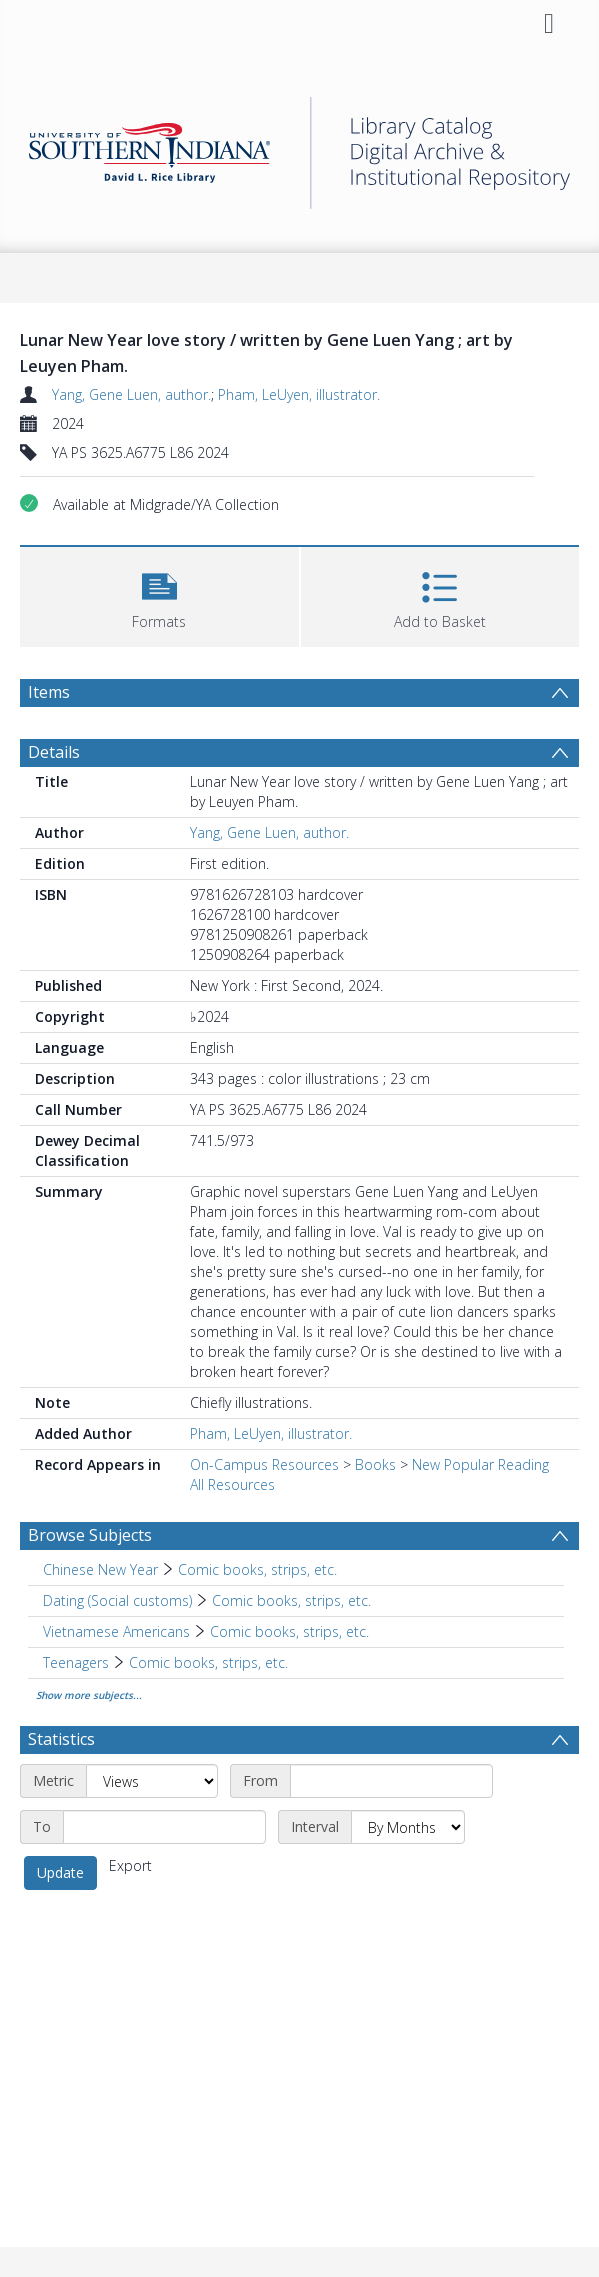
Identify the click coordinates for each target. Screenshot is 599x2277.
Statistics (61, 1739)
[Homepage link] (299, 147)
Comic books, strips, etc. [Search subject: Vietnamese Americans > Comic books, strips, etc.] (289, 1631)
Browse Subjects (90, 1535)
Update (60, 1872)
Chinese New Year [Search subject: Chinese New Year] (100, 1569)
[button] (159, 594)
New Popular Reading (480, 1464)
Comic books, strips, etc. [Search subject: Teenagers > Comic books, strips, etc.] (208, 1662)
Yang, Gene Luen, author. (131, 394)
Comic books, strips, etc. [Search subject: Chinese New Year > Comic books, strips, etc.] (257, 1569)
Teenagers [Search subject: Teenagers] (76, 1662)
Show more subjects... (89, 1695)
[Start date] (391, 1781)
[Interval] (408, 1827)
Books (375, 1464)
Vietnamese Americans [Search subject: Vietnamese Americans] (116, 1631)
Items (49, 692)
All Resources (232, 1484)
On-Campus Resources (264, 1464)
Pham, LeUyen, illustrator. (299, 394)
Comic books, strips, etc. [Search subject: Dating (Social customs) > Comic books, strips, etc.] (291, 1600)
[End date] (164, 1827)
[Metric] (152, 1781)
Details (54, 752)
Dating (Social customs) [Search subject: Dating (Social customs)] (117, 1600)
